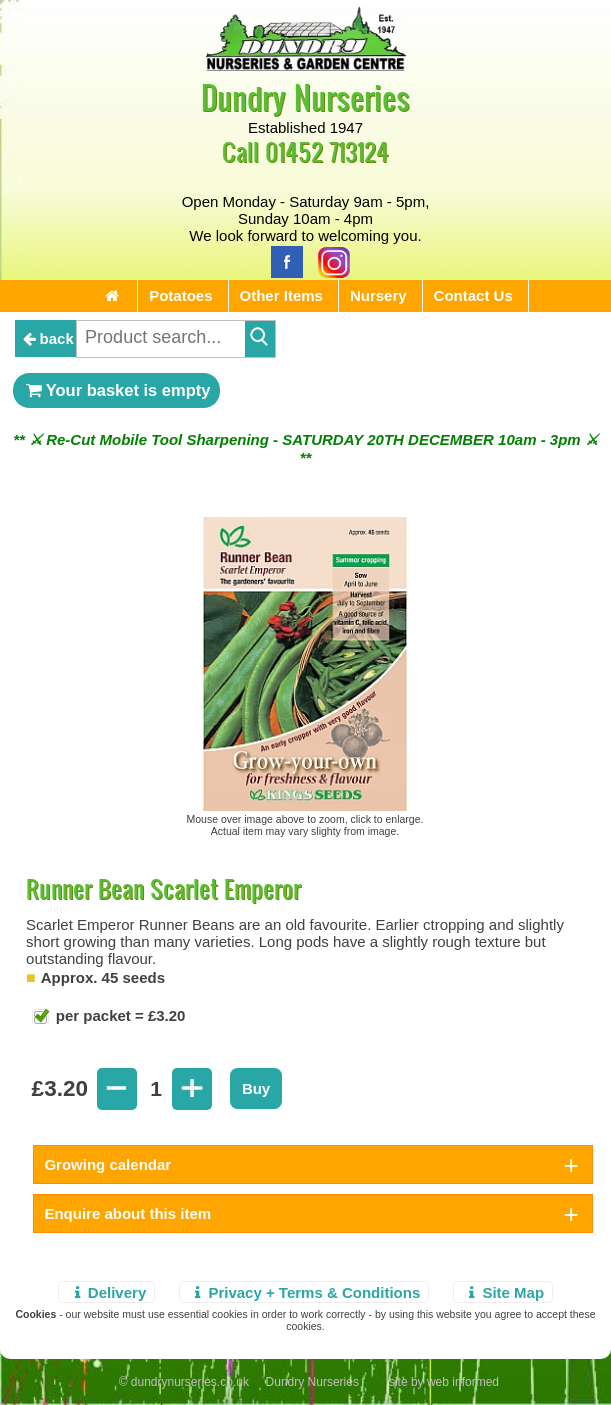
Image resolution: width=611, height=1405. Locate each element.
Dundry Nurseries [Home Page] (305, 96)
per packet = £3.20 (119, 1015)
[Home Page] (306, 65)
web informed (463, 1382)
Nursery (378, 295)
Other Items (281, 295)
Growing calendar (107, 1164)
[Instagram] (329, 260)
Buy (256, 1088)
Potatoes (180, 295)
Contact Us (473, 295)
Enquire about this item (127, 1213)
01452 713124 (327, 151)
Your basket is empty (117, 390)
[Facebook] (282, 260)
